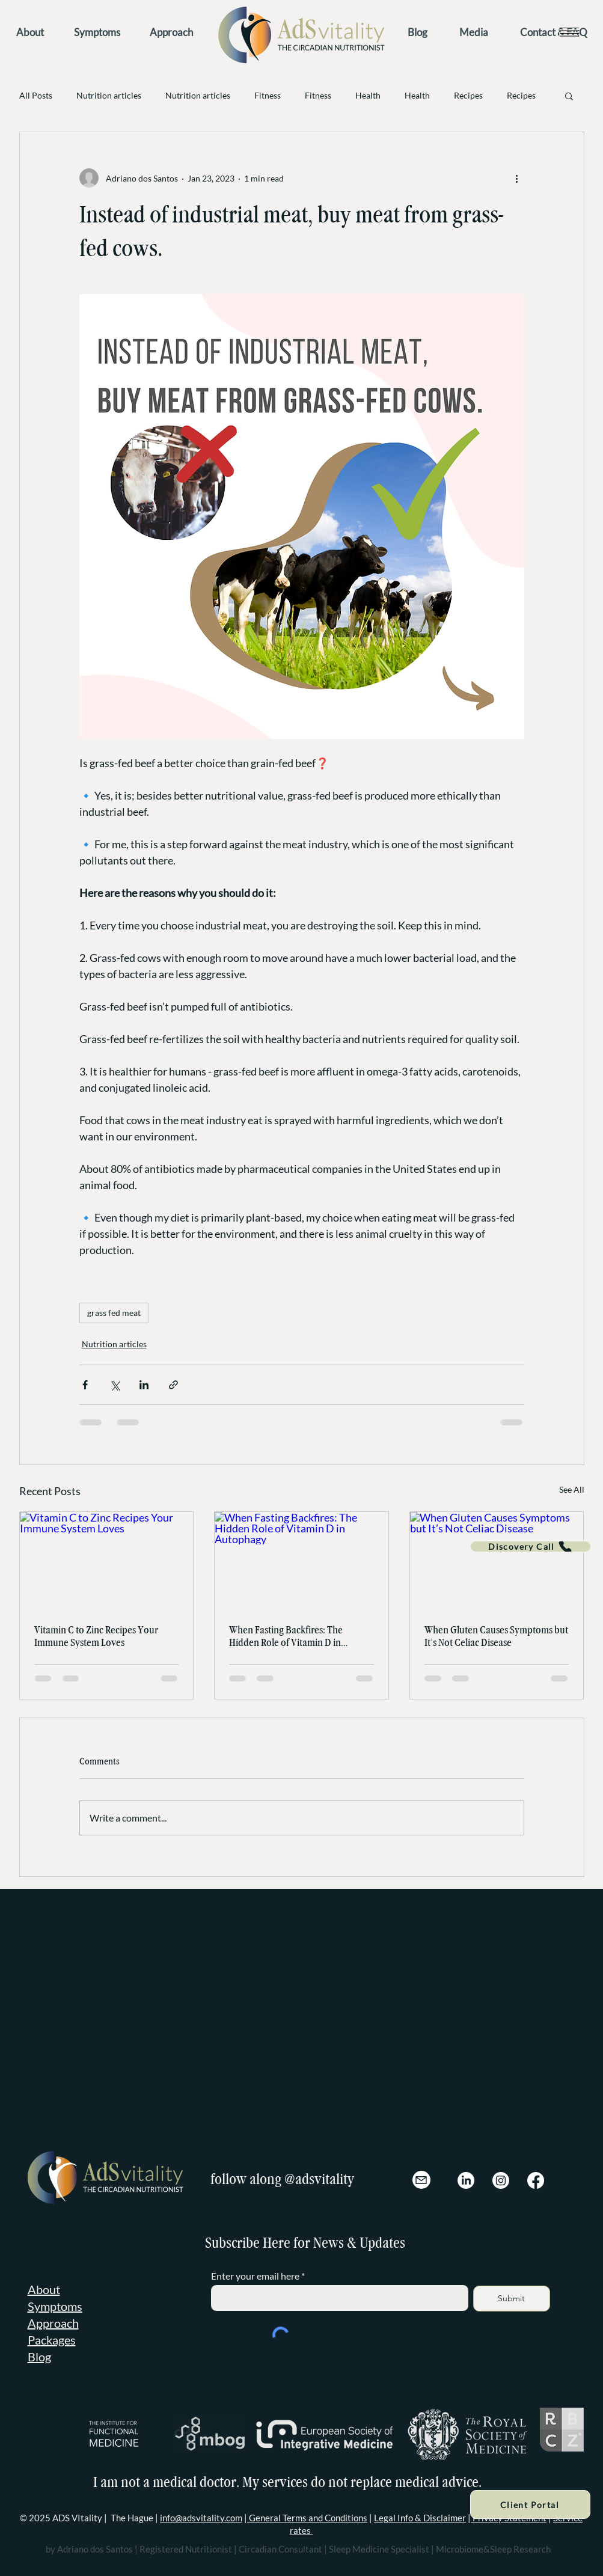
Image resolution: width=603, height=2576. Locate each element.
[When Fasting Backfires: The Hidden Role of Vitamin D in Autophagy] (301, 1560)
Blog (39, 2356)
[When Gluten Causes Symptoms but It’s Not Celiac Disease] (497, 1560)
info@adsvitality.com (201, 2517)
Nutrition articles (108, 95)
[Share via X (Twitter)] (114, 1384)
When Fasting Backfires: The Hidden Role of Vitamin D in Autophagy (286, 1636)
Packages (52, 2340)
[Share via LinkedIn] (144, 1384)
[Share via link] (173, 1384)
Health (368, 95)
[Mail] (421, 2180)
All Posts (35, 95)
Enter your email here (255, 2276)
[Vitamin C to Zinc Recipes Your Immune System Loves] (107, 1560)
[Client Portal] (530, 2504)
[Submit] (511, 2298)
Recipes (468, 95)
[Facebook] (535, 2180)
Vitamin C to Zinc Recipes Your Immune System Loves (96, 1636)
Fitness (267, 95)
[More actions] (517, 178)
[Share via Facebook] (85, 1384)
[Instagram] (500, 2180)
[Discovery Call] (530, 1546)
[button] (569, 31)
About (44, 2289)
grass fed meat (114, 1313)
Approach (53, 2323)
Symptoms (55, 2306)
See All (571, 1489)
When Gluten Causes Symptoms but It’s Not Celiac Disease (496, 1636)
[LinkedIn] (466, 2180)
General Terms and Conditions (307, 2517)
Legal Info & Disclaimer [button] (420, 2517)
